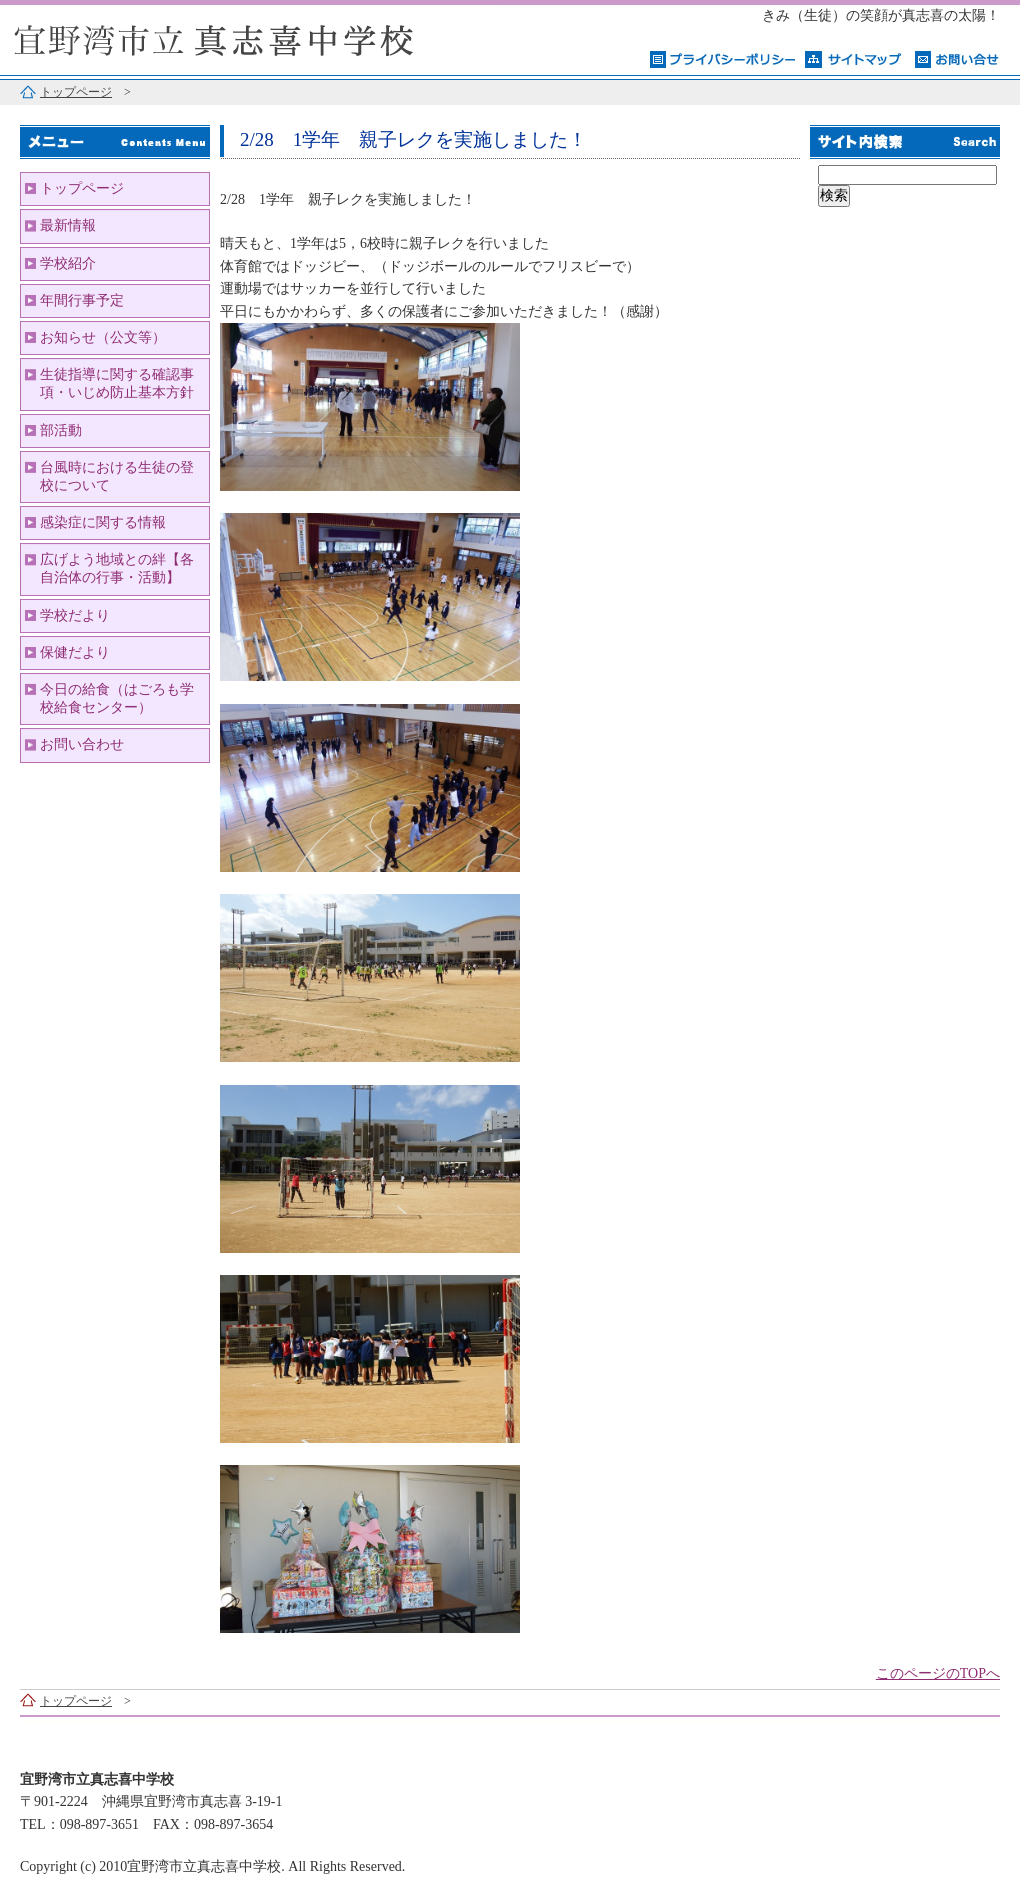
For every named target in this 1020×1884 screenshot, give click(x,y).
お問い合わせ (82, 744)
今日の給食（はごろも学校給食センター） (117, 698)
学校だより (75, 615)
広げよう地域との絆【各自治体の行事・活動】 (117, 568)
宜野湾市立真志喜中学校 (250, 37)
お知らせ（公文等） (103, 337)
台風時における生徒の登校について (117, 476)
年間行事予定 (82, 300)
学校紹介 (68, 263)
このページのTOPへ (938, 1673)
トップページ (76, 92)
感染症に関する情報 (103, 522)
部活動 (61, 430)
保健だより (75, 652)
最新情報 (68, 225)
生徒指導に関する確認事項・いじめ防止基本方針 (117, 383)
